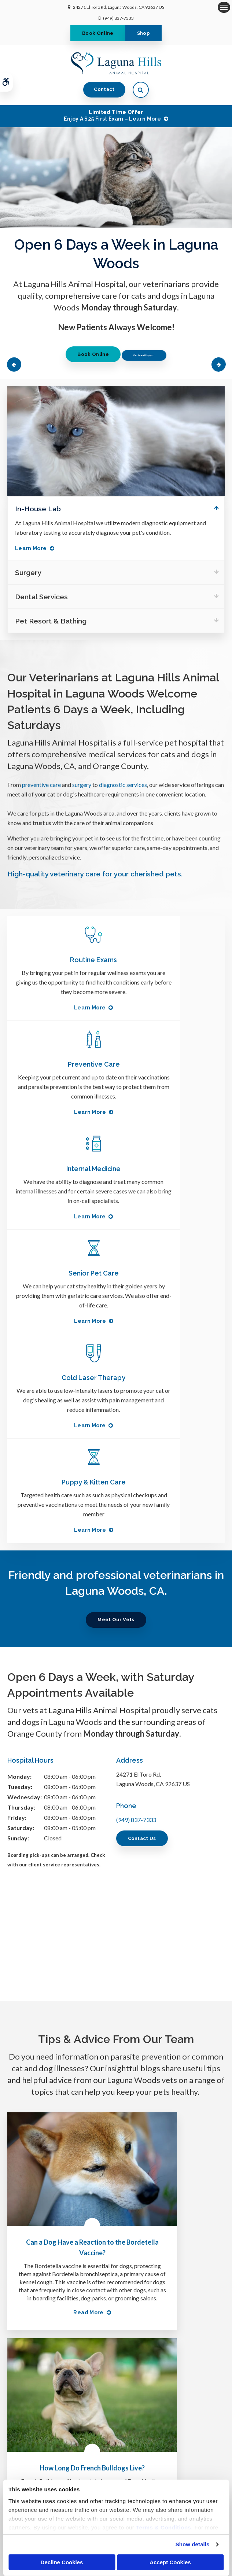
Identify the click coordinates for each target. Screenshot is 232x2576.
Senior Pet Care (170, 1064)
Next (217, 364)
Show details (193, 2544)
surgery (81, 784)
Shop (143, 33)
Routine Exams (61, 960)
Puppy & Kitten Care (170, 1169)
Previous (15, 364)
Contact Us (142, 1525)
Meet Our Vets (115, 1306)
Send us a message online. (116, 2409)
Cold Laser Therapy (61, 1169)
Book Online (98, 33)
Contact (104, 89)
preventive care (41, 784)
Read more (54, 2005)
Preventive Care (170, 960)
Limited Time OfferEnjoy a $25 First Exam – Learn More (112, 115)
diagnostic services (123, 784)
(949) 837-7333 (118, 18)
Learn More (31, 548)
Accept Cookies (170, 2562)
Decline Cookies (62, 2562)
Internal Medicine (61, 1064)
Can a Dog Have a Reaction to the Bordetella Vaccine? (58, 1894)
